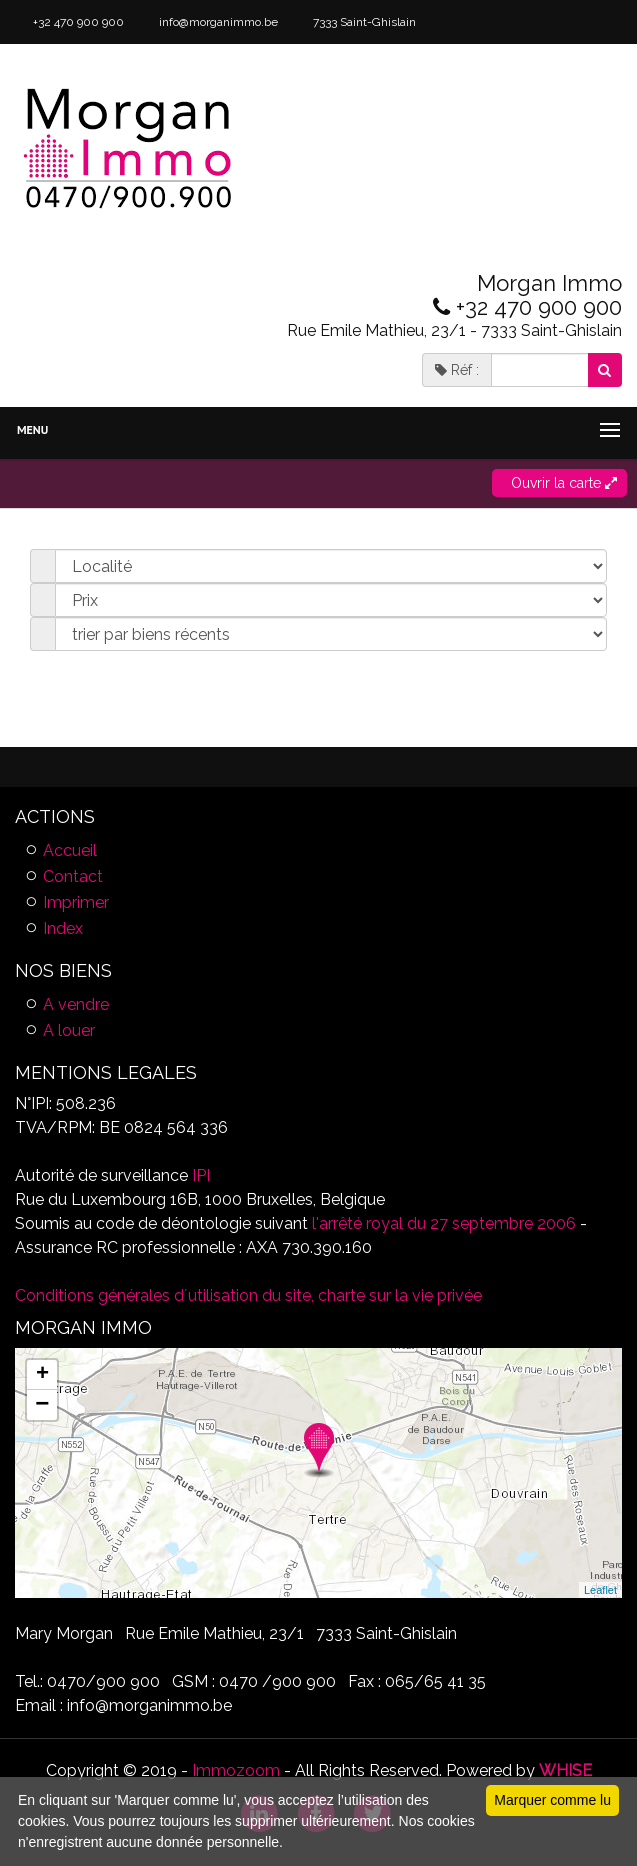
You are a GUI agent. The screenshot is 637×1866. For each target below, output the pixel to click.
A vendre (76, 1004)
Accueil (70, 850)
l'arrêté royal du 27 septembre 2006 (442, 1223)
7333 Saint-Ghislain (363, 22)
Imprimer (76, 902)
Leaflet (600, 1590)
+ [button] (42, 1375)
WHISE (565, 1770)
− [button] (42, 1405)
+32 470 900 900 (77, 22)
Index (63, 928)
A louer (69, 1030)
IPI (201, 1175)
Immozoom (236, 1770)
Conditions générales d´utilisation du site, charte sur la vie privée (248, 1295)
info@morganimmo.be (217, 22)
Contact (73, 876)
